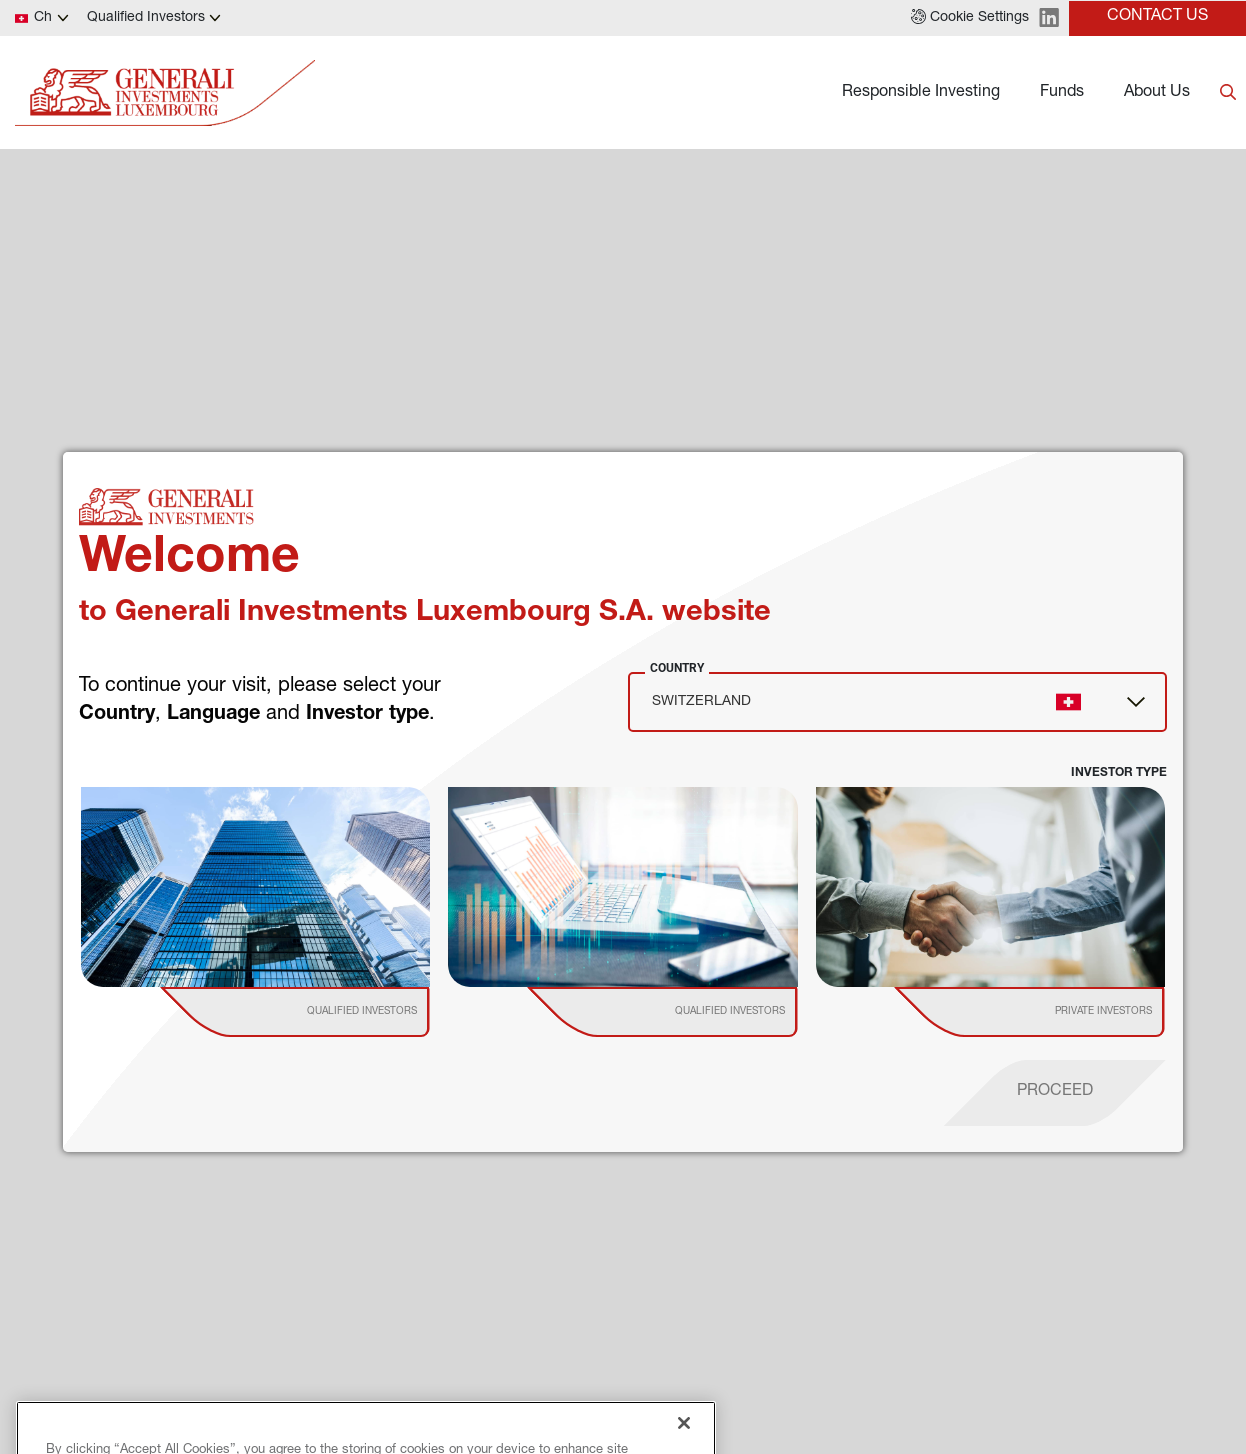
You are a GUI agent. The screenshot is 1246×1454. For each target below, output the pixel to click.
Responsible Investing (921, 93)
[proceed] (1055, 1093)
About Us (1157, 93)
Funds (1062, 93)
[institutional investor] (324, 1012)
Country (677, 668)
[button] (970, 18)
